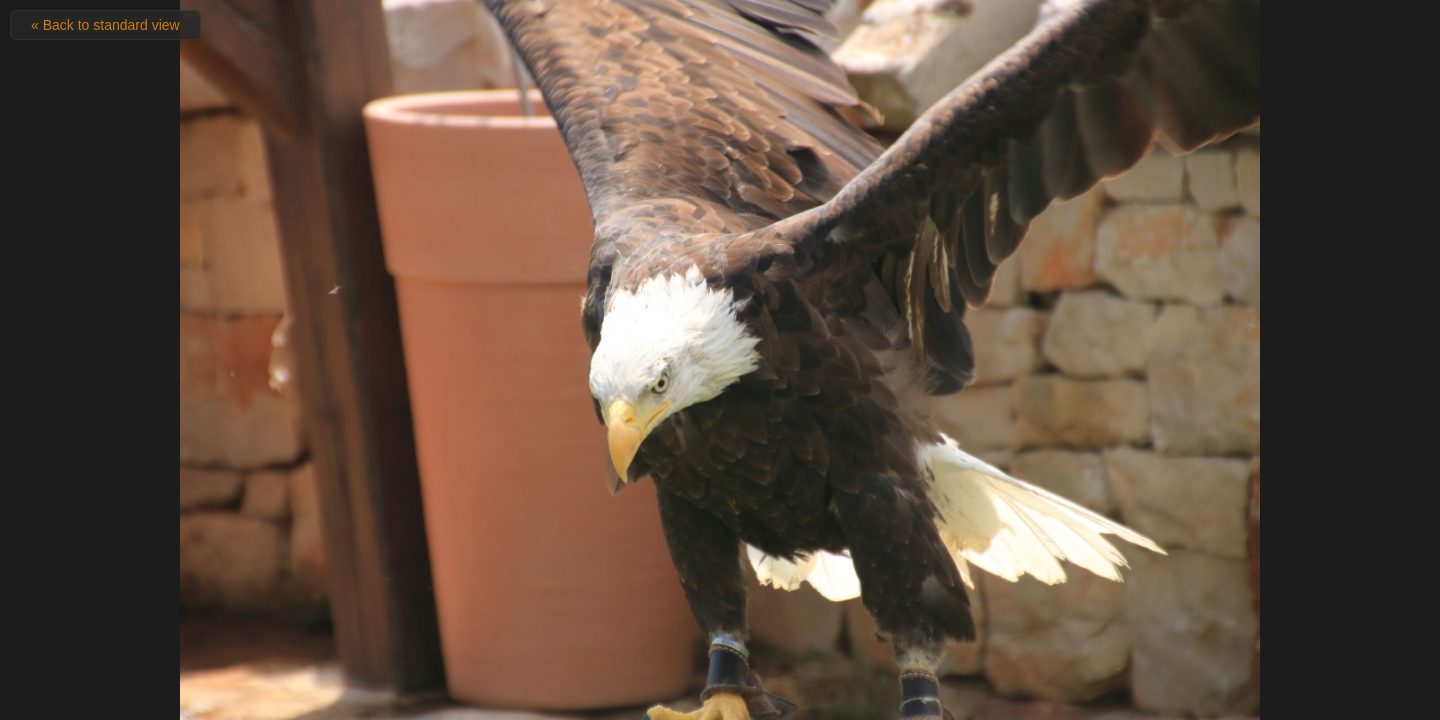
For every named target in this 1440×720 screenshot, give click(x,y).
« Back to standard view (105, 25)
